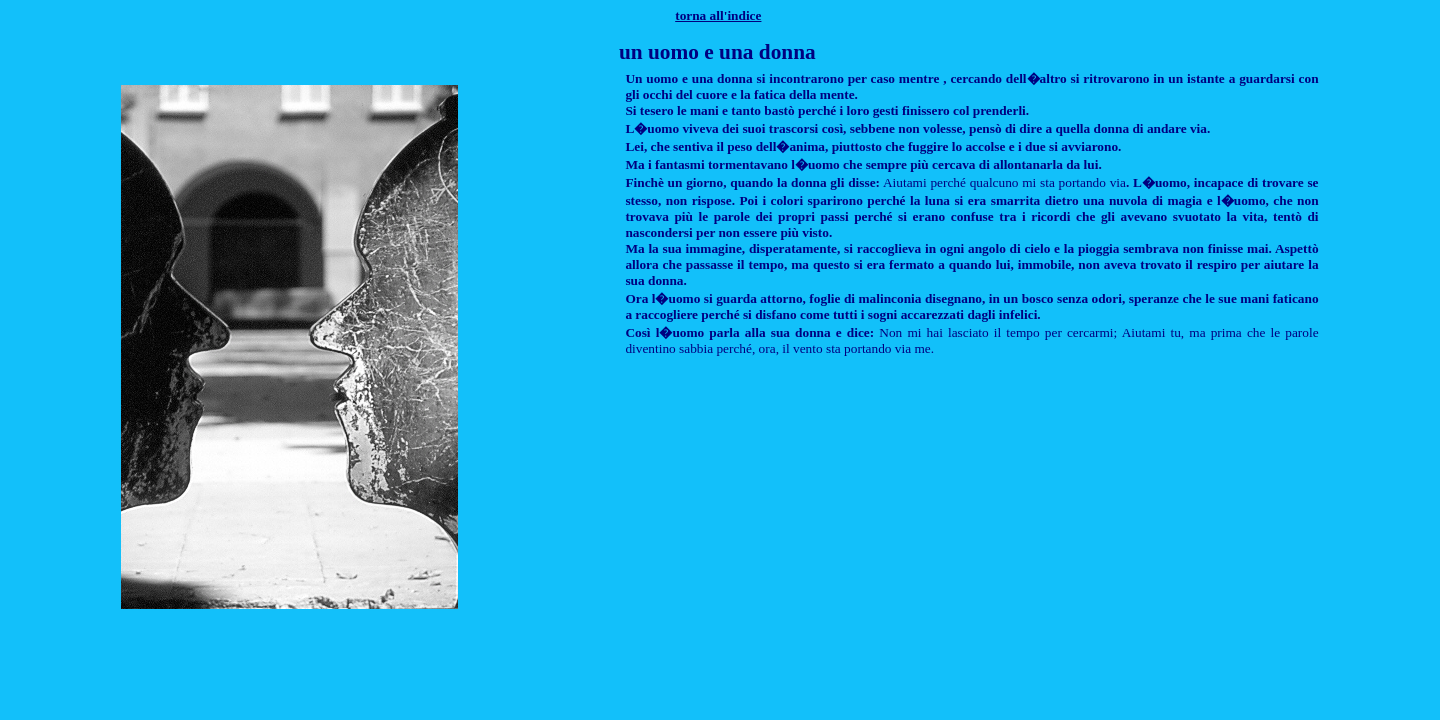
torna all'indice (718, 15)
